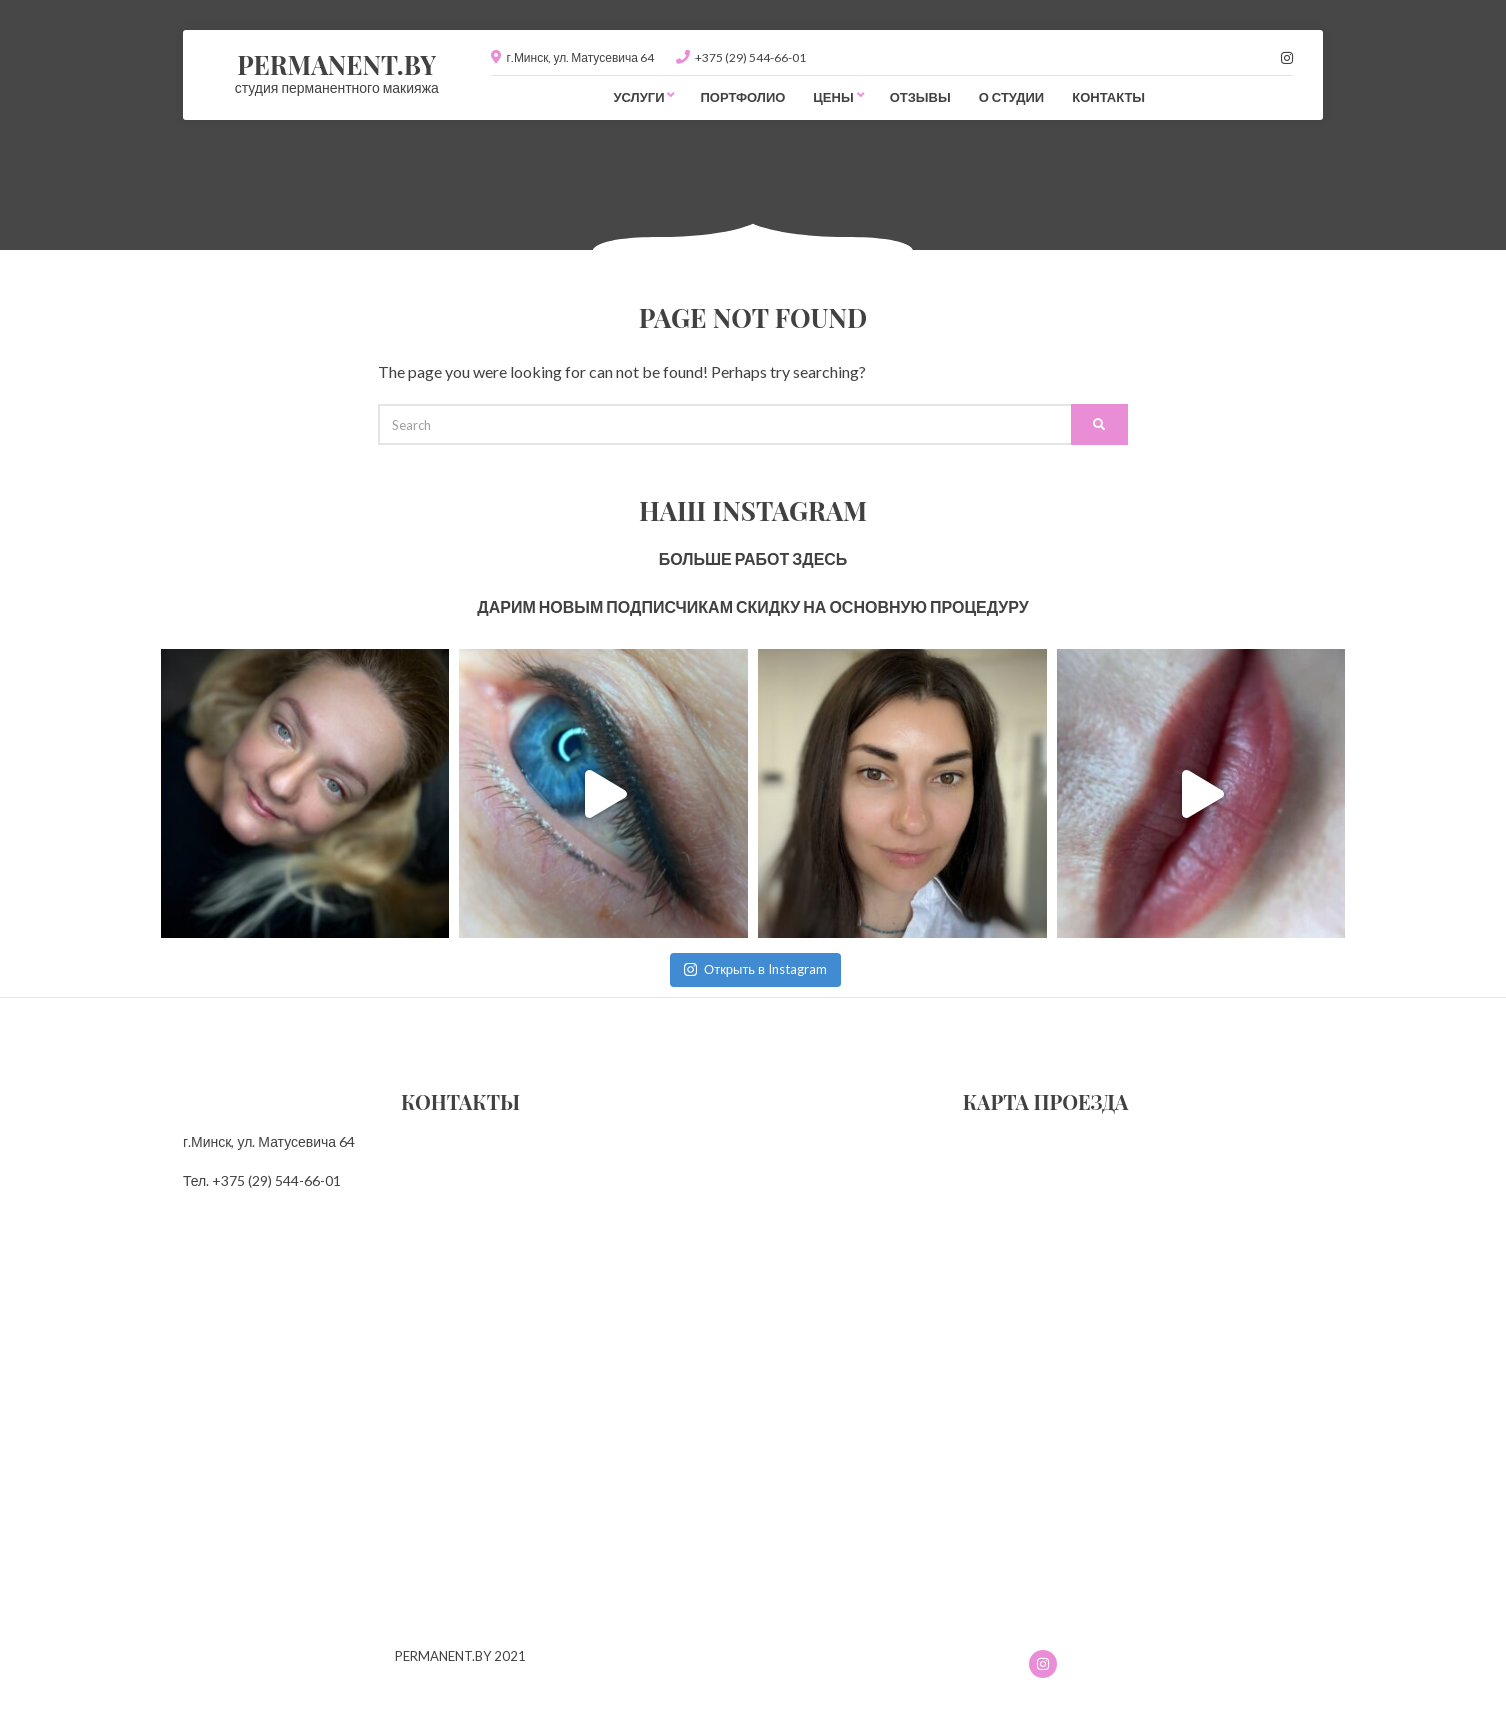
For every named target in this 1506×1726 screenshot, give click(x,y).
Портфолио (742, 97)
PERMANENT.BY (336, 64)
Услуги (638, 97)
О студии (1012, 97)
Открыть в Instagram (755, 969)
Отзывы (920, 97)
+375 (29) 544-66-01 (750, 57)
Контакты (1108, 97)
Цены (833, 97)
